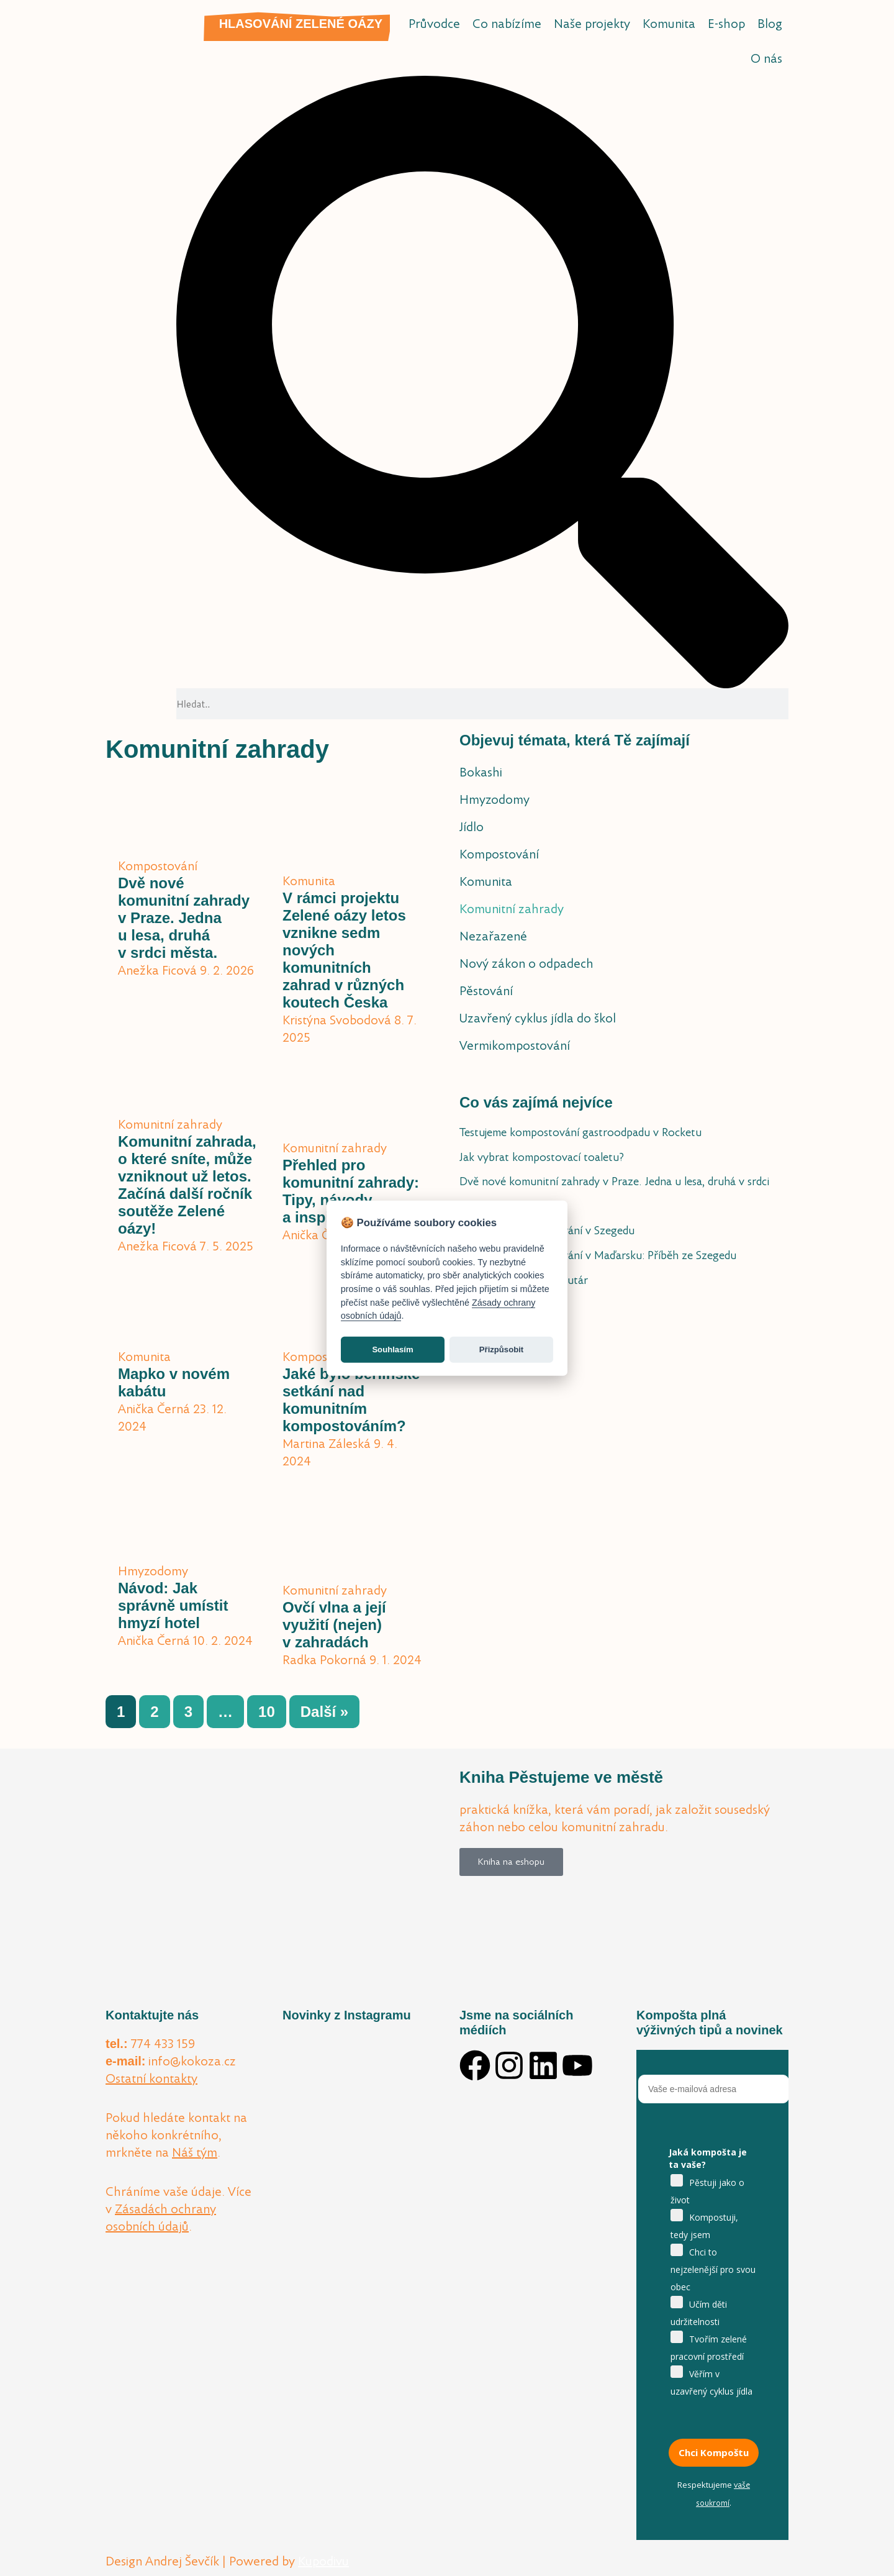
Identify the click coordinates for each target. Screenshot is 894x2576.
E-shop (726, 23)
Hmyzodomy (494, 799)
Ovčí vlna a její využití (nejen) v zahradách (334, 1624)
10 (272, 1707)
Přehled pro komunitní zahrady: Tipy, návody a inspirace (350, 1191)
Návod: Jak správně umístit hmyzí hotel (173, 1605)
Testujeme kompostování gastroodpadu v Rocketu (580, 1132)
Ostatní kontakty (151, 2078)
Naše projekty (592, 23)
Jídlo (471, 827)
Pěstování (486, 991)
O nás (766, 58)
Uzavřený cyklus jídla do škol (537, 1018)
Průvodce (434, 23)
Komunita (669, 23)
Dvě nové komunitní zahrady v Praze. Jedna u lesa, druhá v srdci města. (184, 918)
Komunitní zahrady (511, 909)
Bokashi (480, 772)
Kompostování (499, 854)
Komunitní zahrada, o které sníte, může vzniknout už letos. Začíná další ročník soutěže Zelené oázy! (187, 1185)
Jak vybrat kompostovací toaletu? (541, 1157)
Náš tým (194, 2152)
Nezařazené (493, 936)
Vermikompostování (514, 1045)
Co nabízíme (506, 23)
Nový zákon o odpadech (526, 963)
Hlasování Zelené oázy (300, 23)
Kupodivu (323, 2561)
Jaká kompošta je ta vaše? (708, 2158)
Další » (324, 1711)
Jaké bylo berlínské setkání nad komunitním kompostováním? (351, 1399)
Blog (769, 23)
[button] (482, 382)
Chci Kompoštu (714, 2452)
